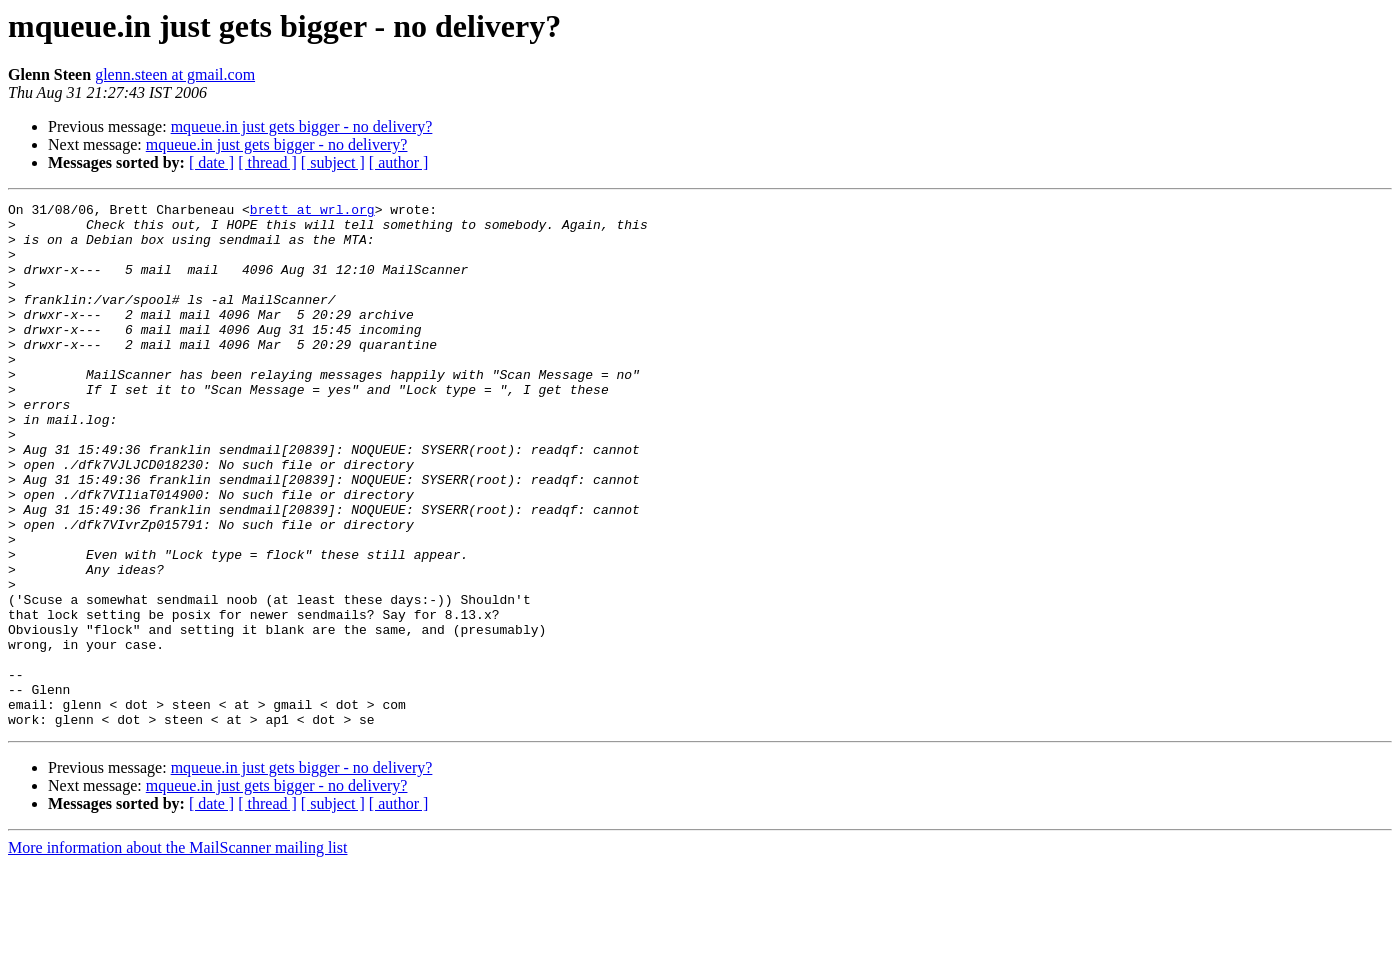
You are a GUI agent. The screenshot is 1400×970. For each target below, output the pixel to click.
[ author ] (399, 162)
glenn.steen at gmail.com (175, 74)
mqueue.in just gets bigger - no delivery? (302, 126)
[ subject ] (333, 162)
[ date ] (211, 162)
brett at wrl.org (312, 212)
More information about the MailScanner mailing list (177, 952)
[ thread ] (267, 162)
